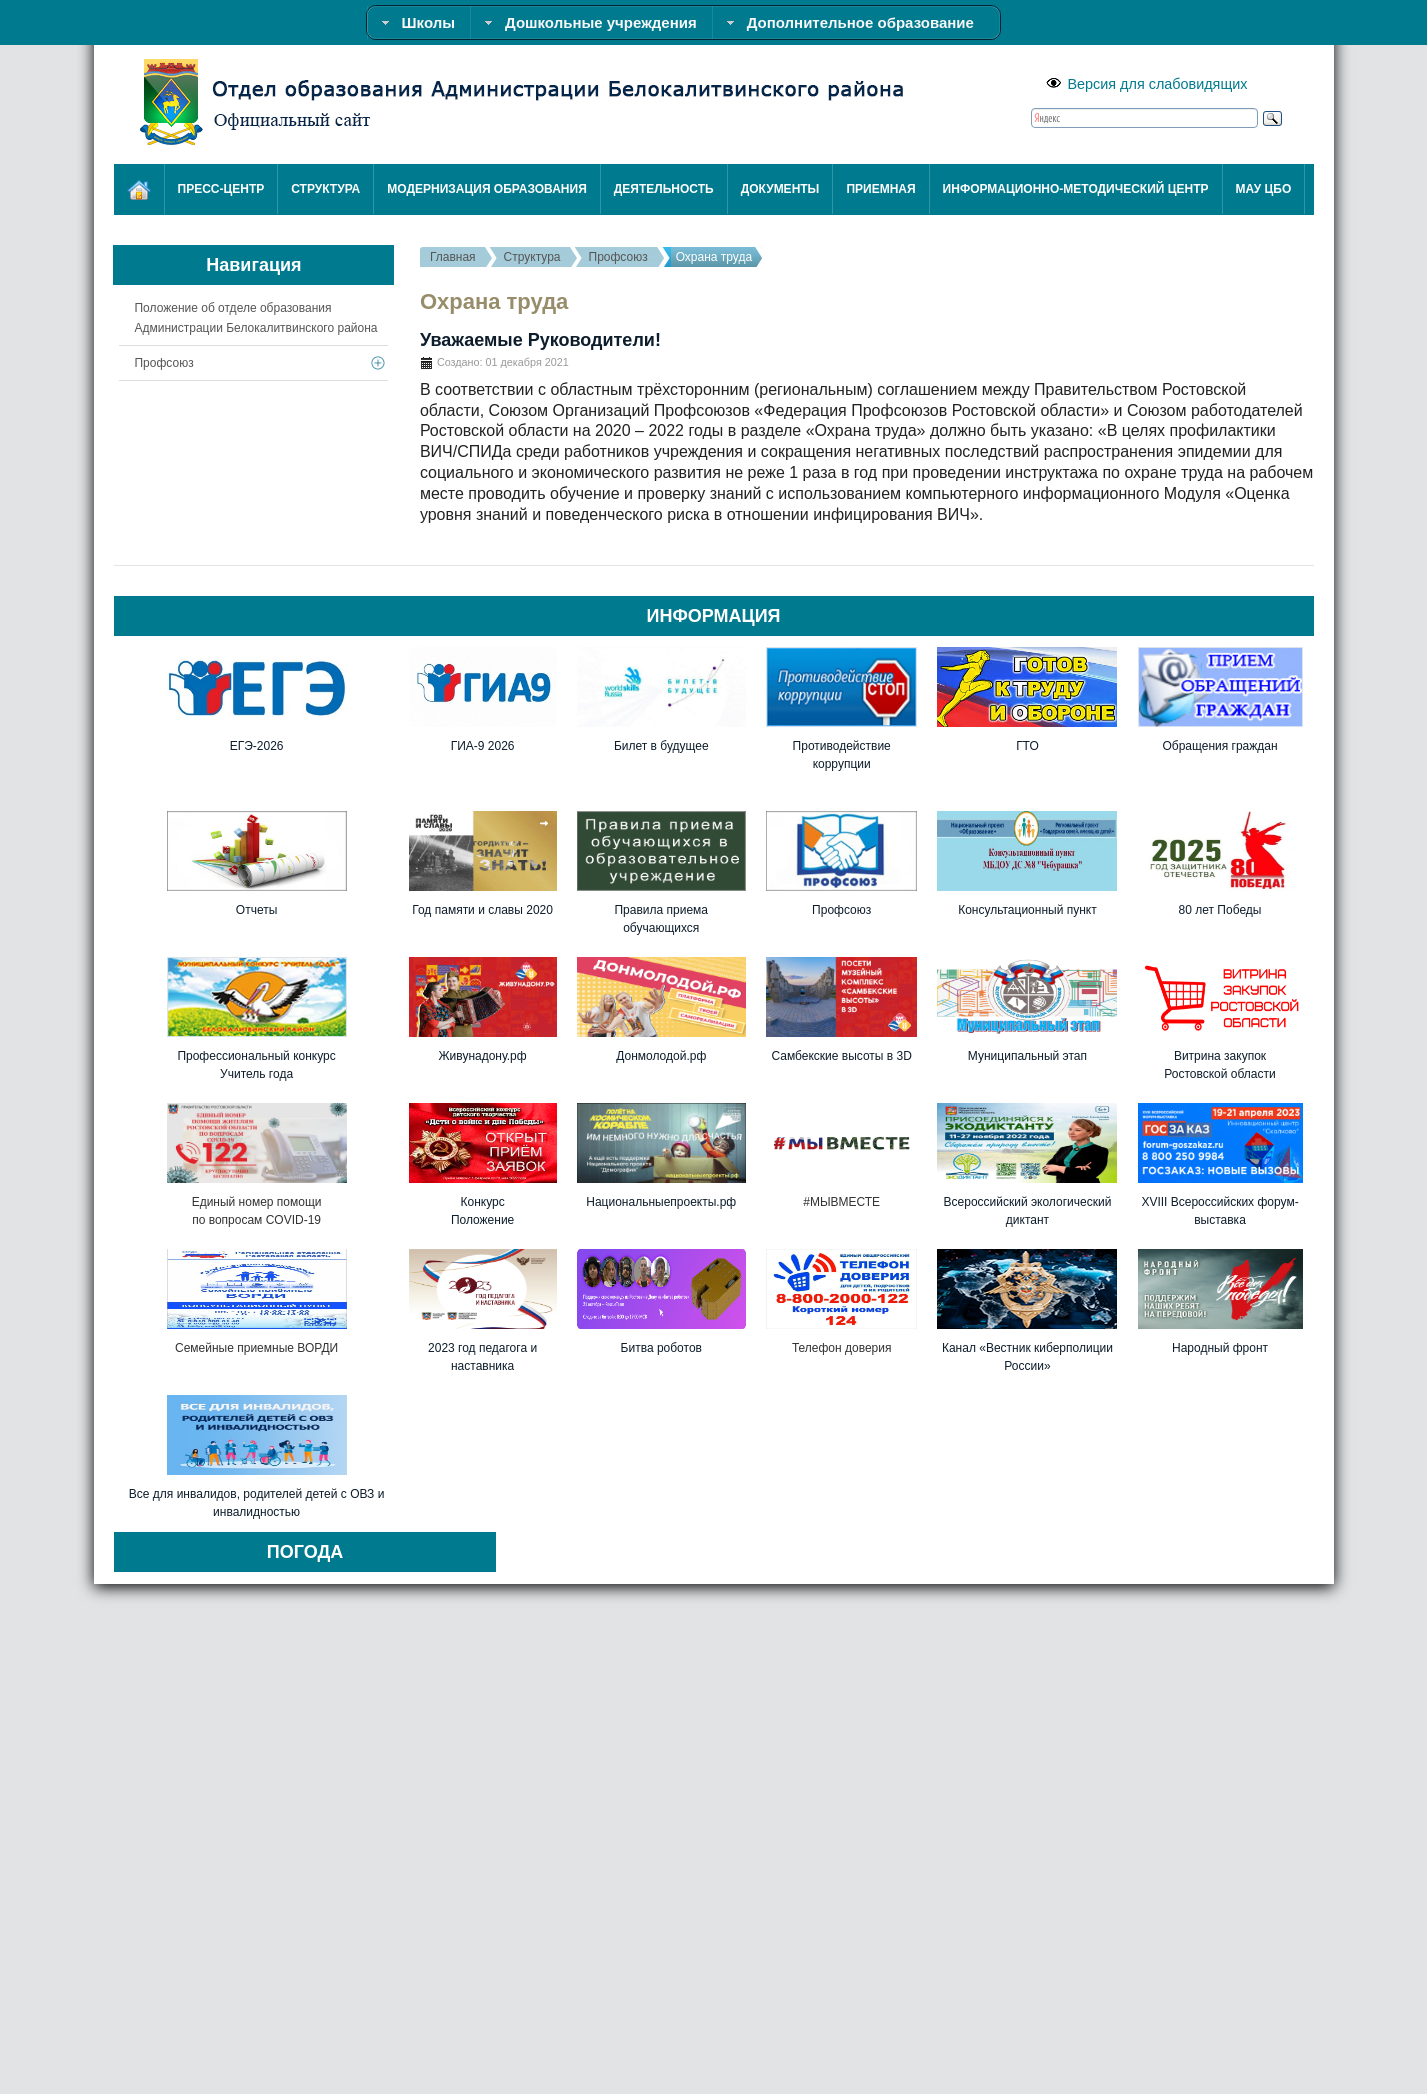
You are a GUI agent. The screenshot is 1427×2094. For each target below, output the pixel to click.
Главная (453, 257)
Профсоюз (618, 257)
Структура (532, 257)
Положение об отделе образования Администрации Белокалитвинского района (255, 318)
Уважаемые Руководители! (540, 340)
